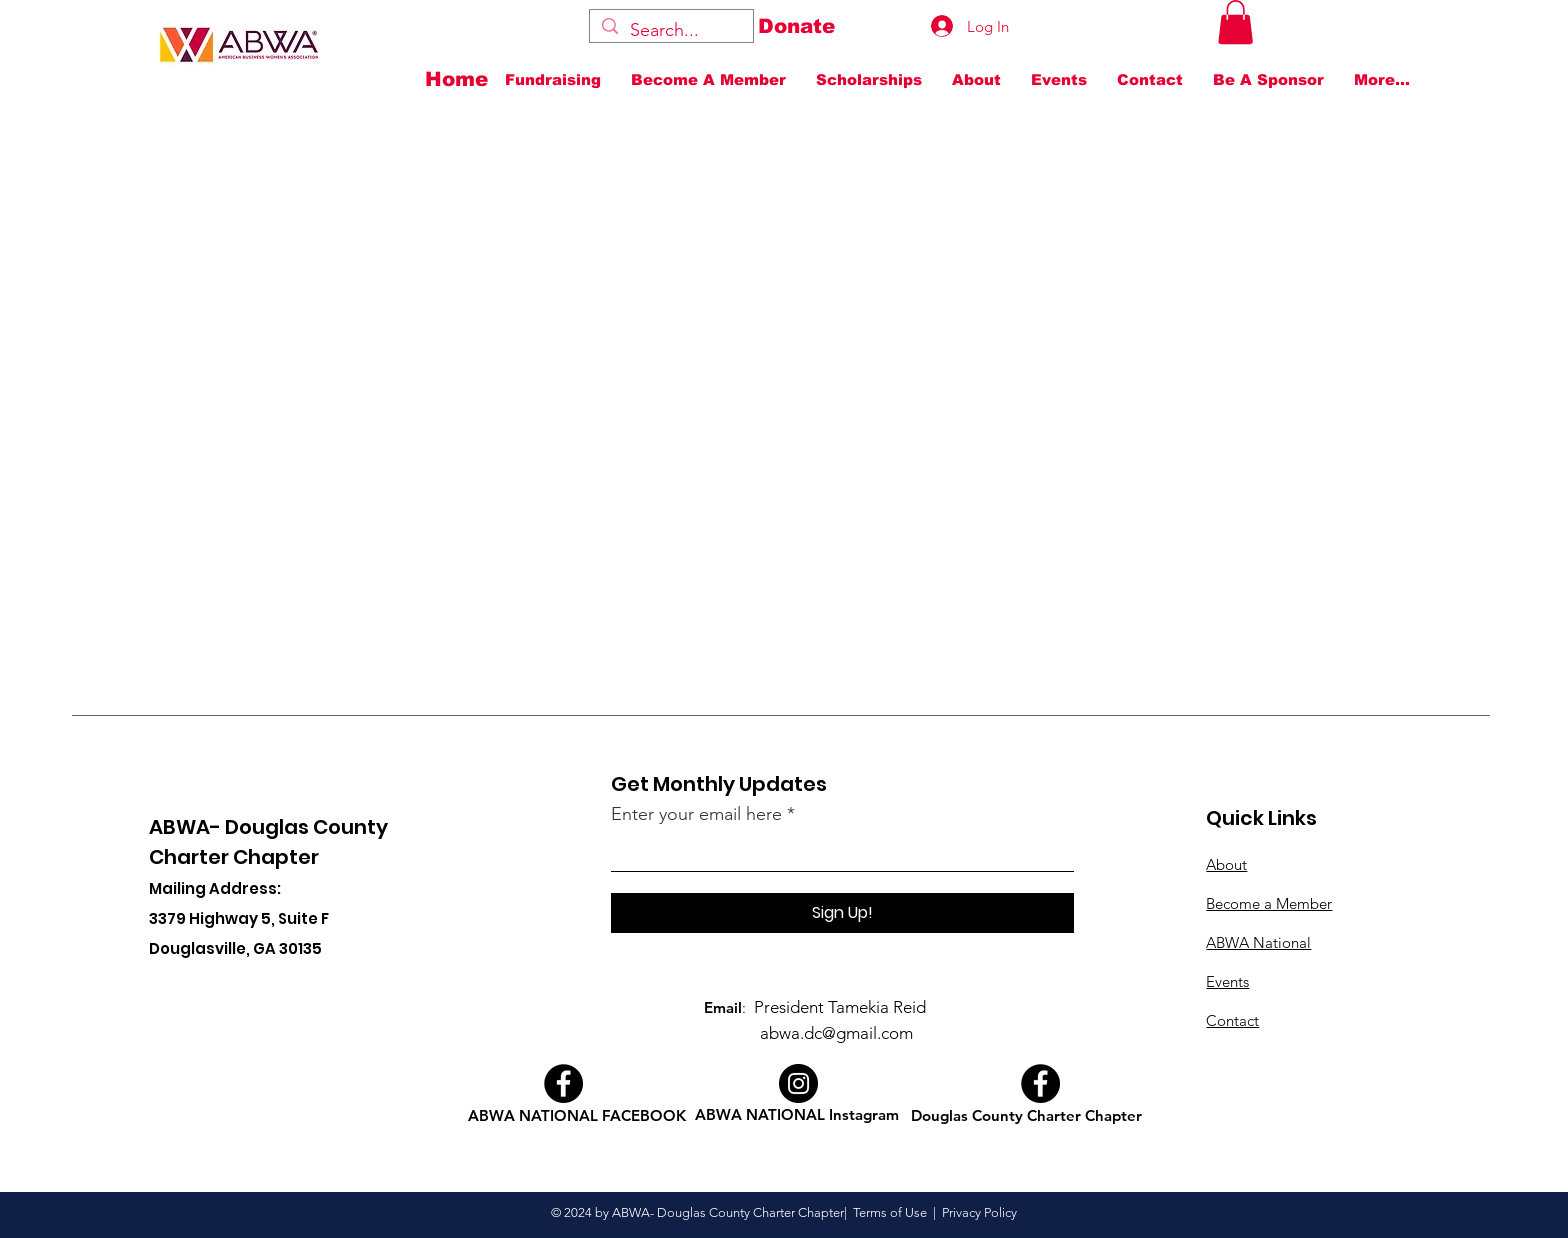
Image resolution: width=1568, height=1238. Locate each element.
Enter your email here (696, 814)
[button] (1235, 22)
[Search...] (670, 30)
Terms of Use (890, 1212)
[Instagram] (798, 1083)
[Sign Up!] (842, 913)
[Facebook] (563, 1083)
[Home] (462, 79)
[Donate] (796, 26)
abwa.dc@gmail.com (836, 1033)
